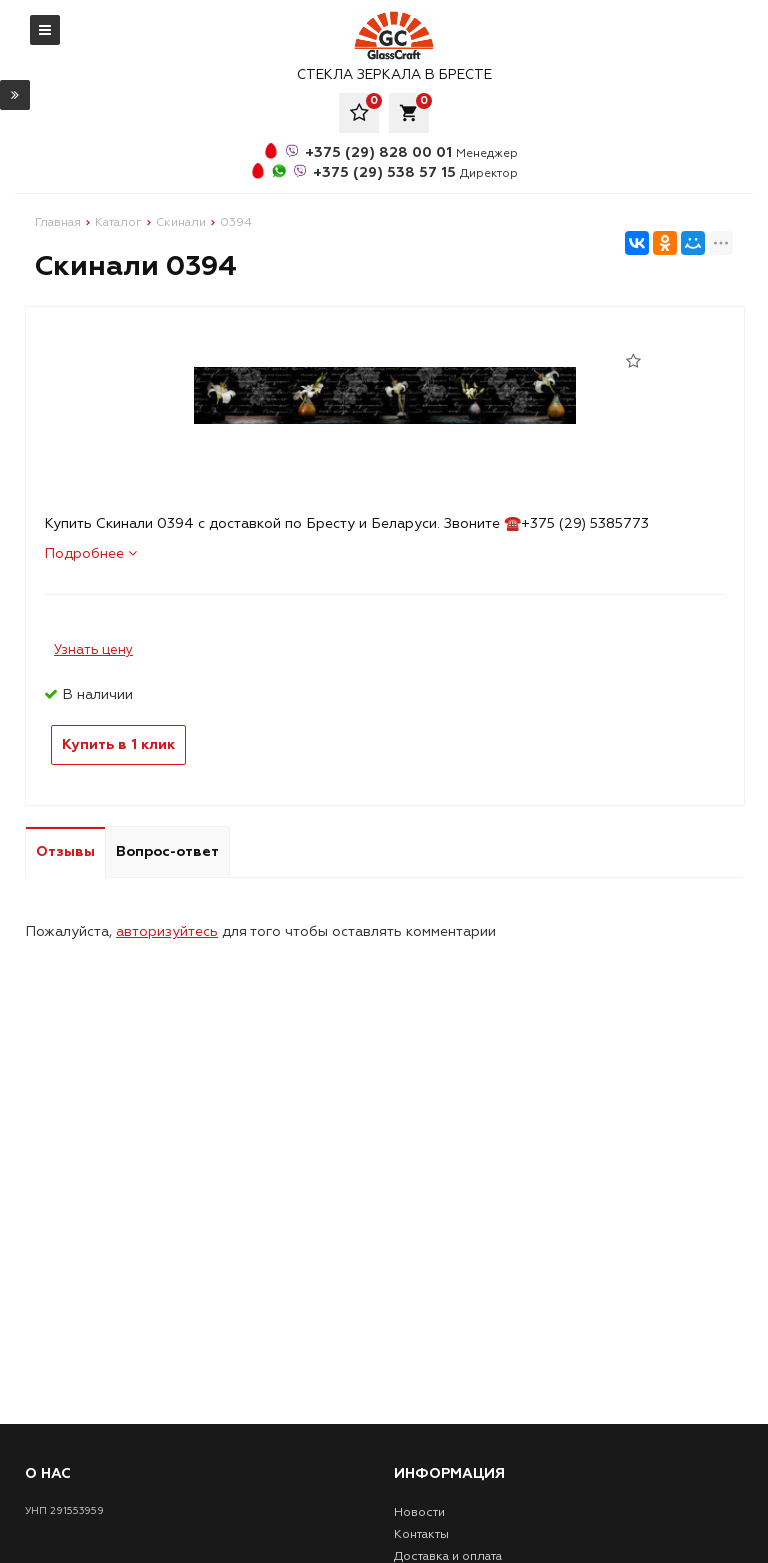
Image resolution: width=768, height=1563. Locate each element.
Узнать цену (93, 650)
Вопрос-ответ (167, 851)
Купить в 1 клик (118, 744)
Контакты (421, 1534)
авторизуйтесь (167, 931)
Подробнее (90, 553)
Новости (419, 1512)
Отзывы (65, 851)
